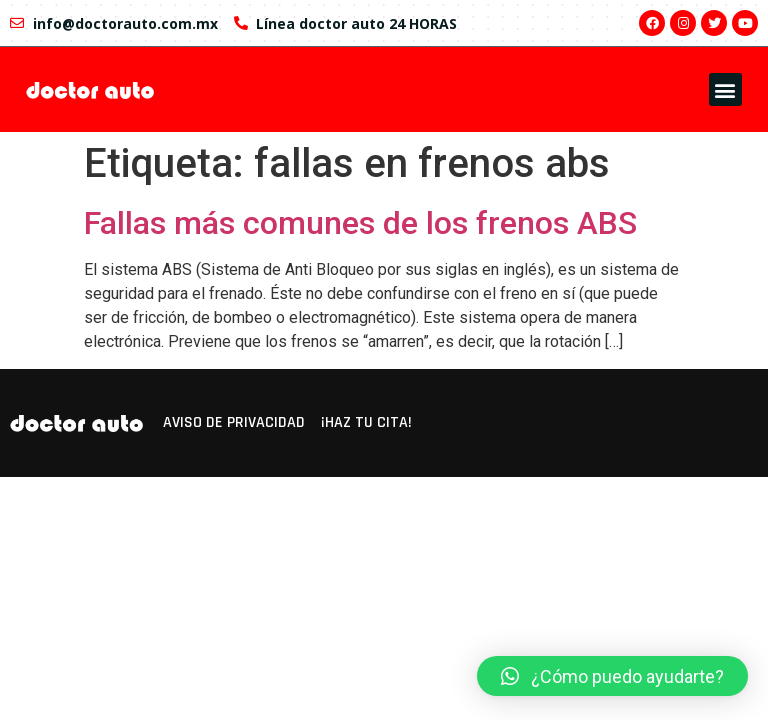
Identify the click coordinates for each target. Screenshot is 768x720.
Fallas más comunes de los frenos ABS (360, 223)
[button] (725, 89)
